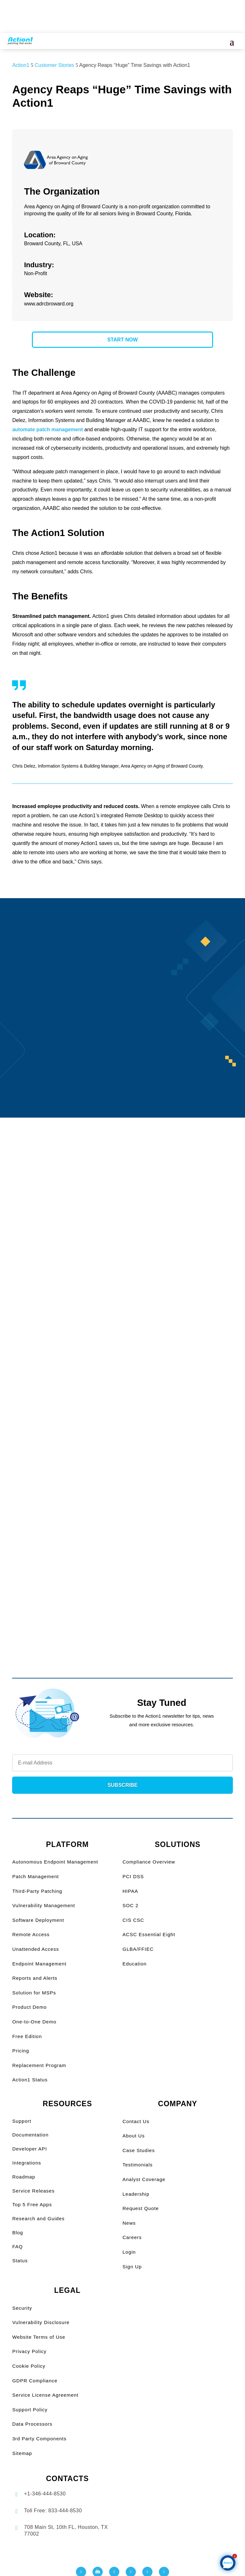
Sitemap (22, 2453)
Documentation (30, 2134)
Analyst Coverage (143, 2179)
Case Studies (138, 2150)
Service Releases (33, 2190)
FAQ (17, 2246)
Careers (132, 2237)
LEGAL (67, 2290)
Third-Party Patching (37, 1891)
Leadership (135, 2194)
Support (21, 2121)
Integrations (26, 2162)
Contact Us (135, 2121)
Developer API (29, 2148)
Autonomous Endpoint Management (55, 1861)
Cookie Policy (28, 2366)
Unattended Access (35, 1949)
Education (134, 1963)
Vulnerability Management (43, 1905)
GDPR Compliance (34, 2380)
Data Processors (32, 2424)
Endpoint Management (39, 1963)
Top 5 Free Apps (32, 2204)
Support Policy (30, 2409)
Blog (17, 2232)
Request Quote (140, 2208)
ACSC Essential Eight (148, 1934)
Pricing (20, 2050)
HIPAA (130, 1891)
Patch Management (35, 1876)
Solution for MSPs (34, 1992)
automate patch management (47, 429)
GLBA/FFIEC (138, 1949)
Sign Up (132, 2266)
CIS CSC (133, 1920)
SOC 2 (130, 1905)
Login (129, 2252)
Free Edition (27, 2036)
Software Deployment (38, 1920)
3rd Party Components (39, 2438)
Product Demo (29, 2007)
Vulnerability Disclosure (40, 2322)
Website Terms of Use (38, 2337)
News (129, 2223)
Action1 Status (30, 2079)
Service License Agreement (45, 2395)
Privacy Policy (29, 2351)
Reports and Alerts (34, 1978)
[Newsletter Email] (122, 1762)
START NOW (122, 339)
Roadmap (23, 2176)
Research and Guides (38, 2218)
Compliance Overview (148, 1861)
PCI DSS (133, 1876)
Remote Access (30, 1934)
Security (22, 2308)
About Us (133, 2135)
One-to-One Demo (34, 2021)
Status (20, 2260)
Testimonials (137, 2164)
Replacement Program (39, 2065)
